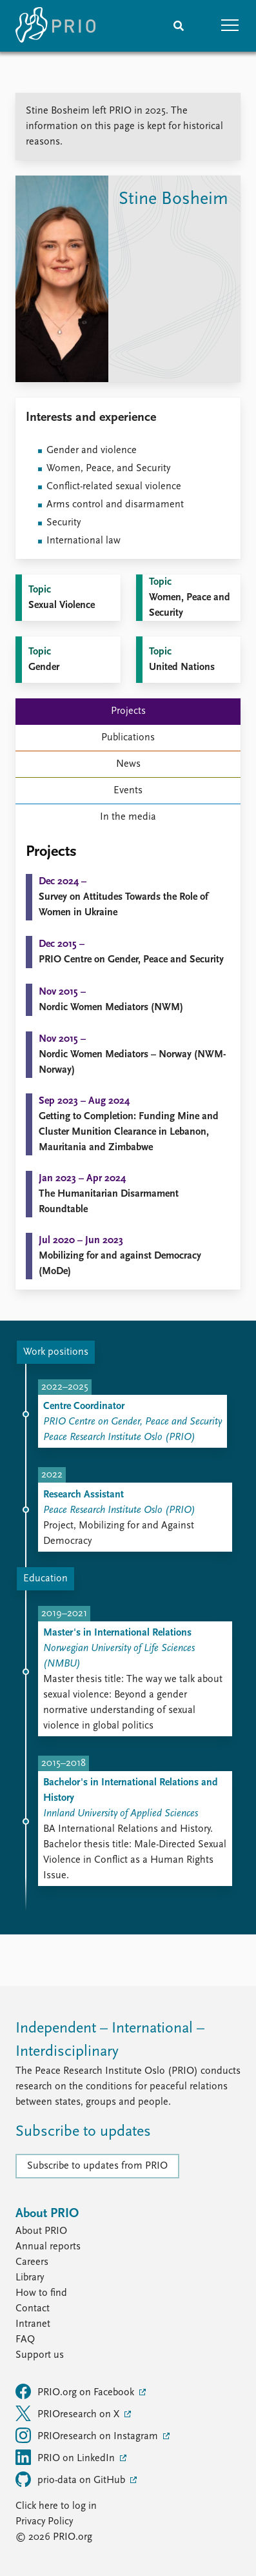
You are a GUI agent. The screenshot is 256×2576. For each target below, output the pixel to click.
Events (128, 791)
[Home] (55, 26)
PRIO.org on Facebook (76, 2391)
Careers (31, 2262)
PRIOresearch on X (68, 2413)
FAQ (25, 2340)
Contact (32, 2309)
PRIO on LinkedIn (66, 2457)
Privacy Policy (44, 2522)
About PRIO (41, 2231)
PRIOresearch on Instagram (88, 2435)
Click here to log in (56, 2506)
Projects (128, 711)
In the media (128, 817)
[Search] (178, 26)
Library (29, 2278)
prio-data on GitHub (71, 2479)
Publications (128, 738)
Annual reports (48, 2247)
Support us (39, 2355)
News (128, 764)
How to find (41, 2293)
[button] (230, 26)
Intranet (32, 2324)
